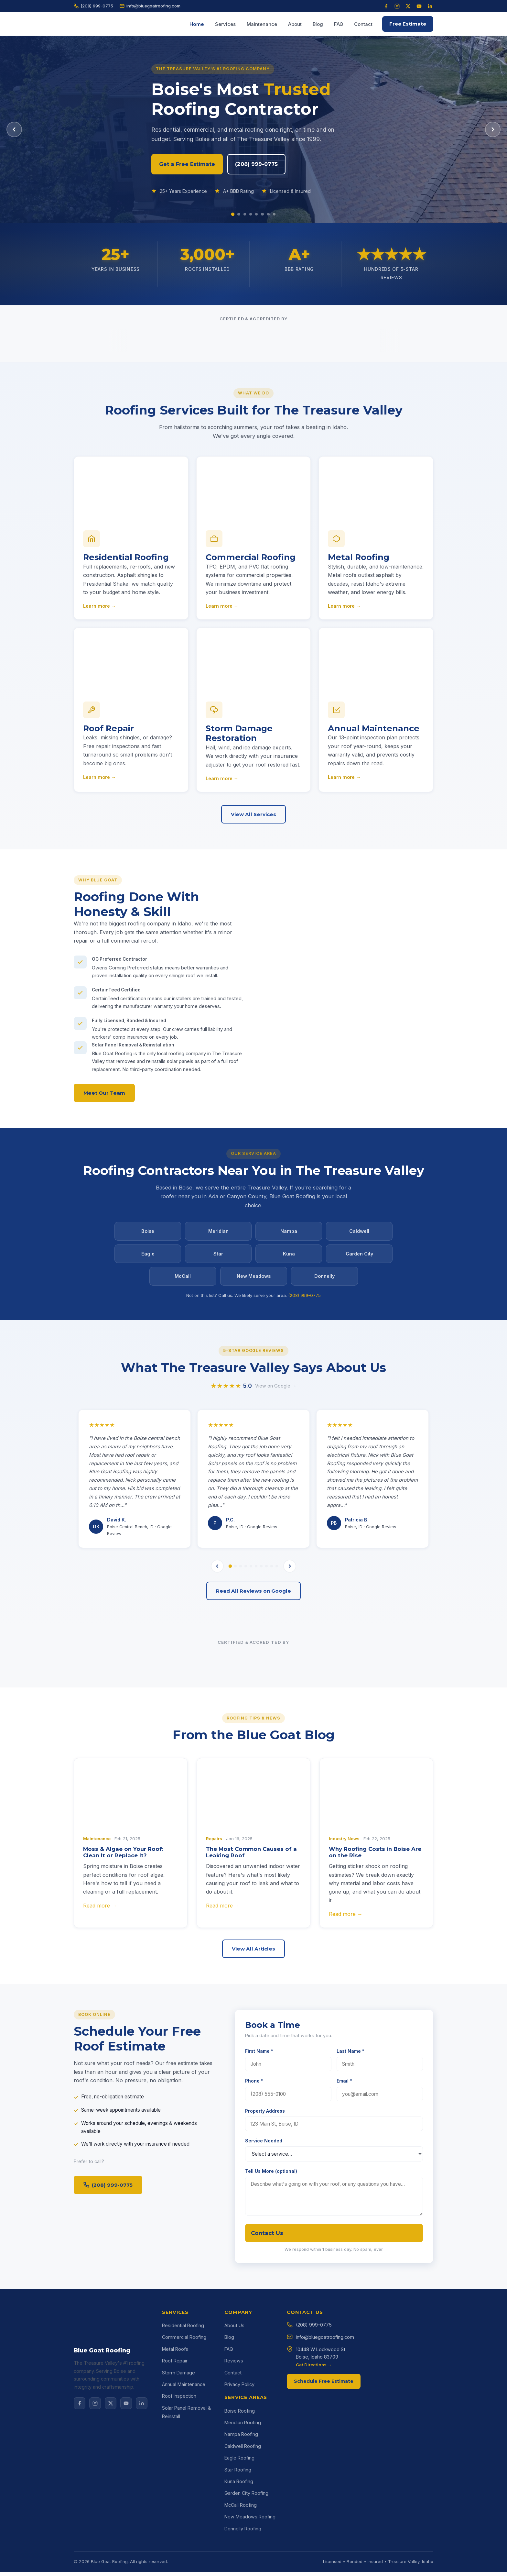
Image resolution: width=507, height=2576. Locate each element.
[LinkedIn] (430, 6)
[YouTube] (419, 6)
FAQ (338, 24)
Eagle (148, 1258)
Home (196, 24)
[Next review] (289, 1738)
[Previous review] (217, 1738)
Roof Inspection (179, 2568)
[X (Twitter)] (408, 6)
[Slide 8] (276, 214)
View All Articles (253, 2121)
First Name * (259, 2230)
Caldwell (359, 1235)
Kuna (289, 1258)
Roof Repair (175, 2533)
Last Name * (350, 2230)
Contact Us (267, 2412)
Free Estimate (407, 24)
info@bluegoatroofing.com (150, 5)
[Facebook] (386, 6)
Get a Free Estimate (192, 163)
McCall (183, 1280)
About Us (234, 2497)
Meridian (218, 1235)
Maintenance (262, 24)
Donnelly (324, 1280)
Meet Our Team (104, 1104)
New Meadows (254, 1280)
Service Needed (263, 2320)
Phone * (254, 2260)
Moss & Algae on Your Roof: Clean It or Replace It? (123, 2031)
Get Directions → (314, 2536)
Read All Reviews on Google (253, 1763)
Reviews (233, 2533)
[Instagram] (397, 6)
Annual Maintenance (183, 2556)
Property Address (265, 2290)
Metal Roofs (175, 2521)
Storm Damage (178, 2545)
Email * (344, 2260)
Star (218, 1258)
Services (225, 24)
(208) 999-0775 (93, 5)
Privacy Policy (239, 2556)
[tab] (230, 1738)
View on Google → (275, 1565)
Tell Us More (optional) (271, 2350)
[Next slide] (493, 129)
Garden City (359, 1258)
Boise (147, 1235)
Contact (363, 24)
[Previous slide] (14, 129)
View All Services (253, 818)
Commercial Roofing (184, 2509)
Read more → (100, 2085)
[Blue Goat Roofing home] (89, 24)
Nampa (288, 1235)
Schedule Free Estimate (323, 2553)
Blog (318, 24)
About (295, 24)
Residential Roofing (183, 2497)
